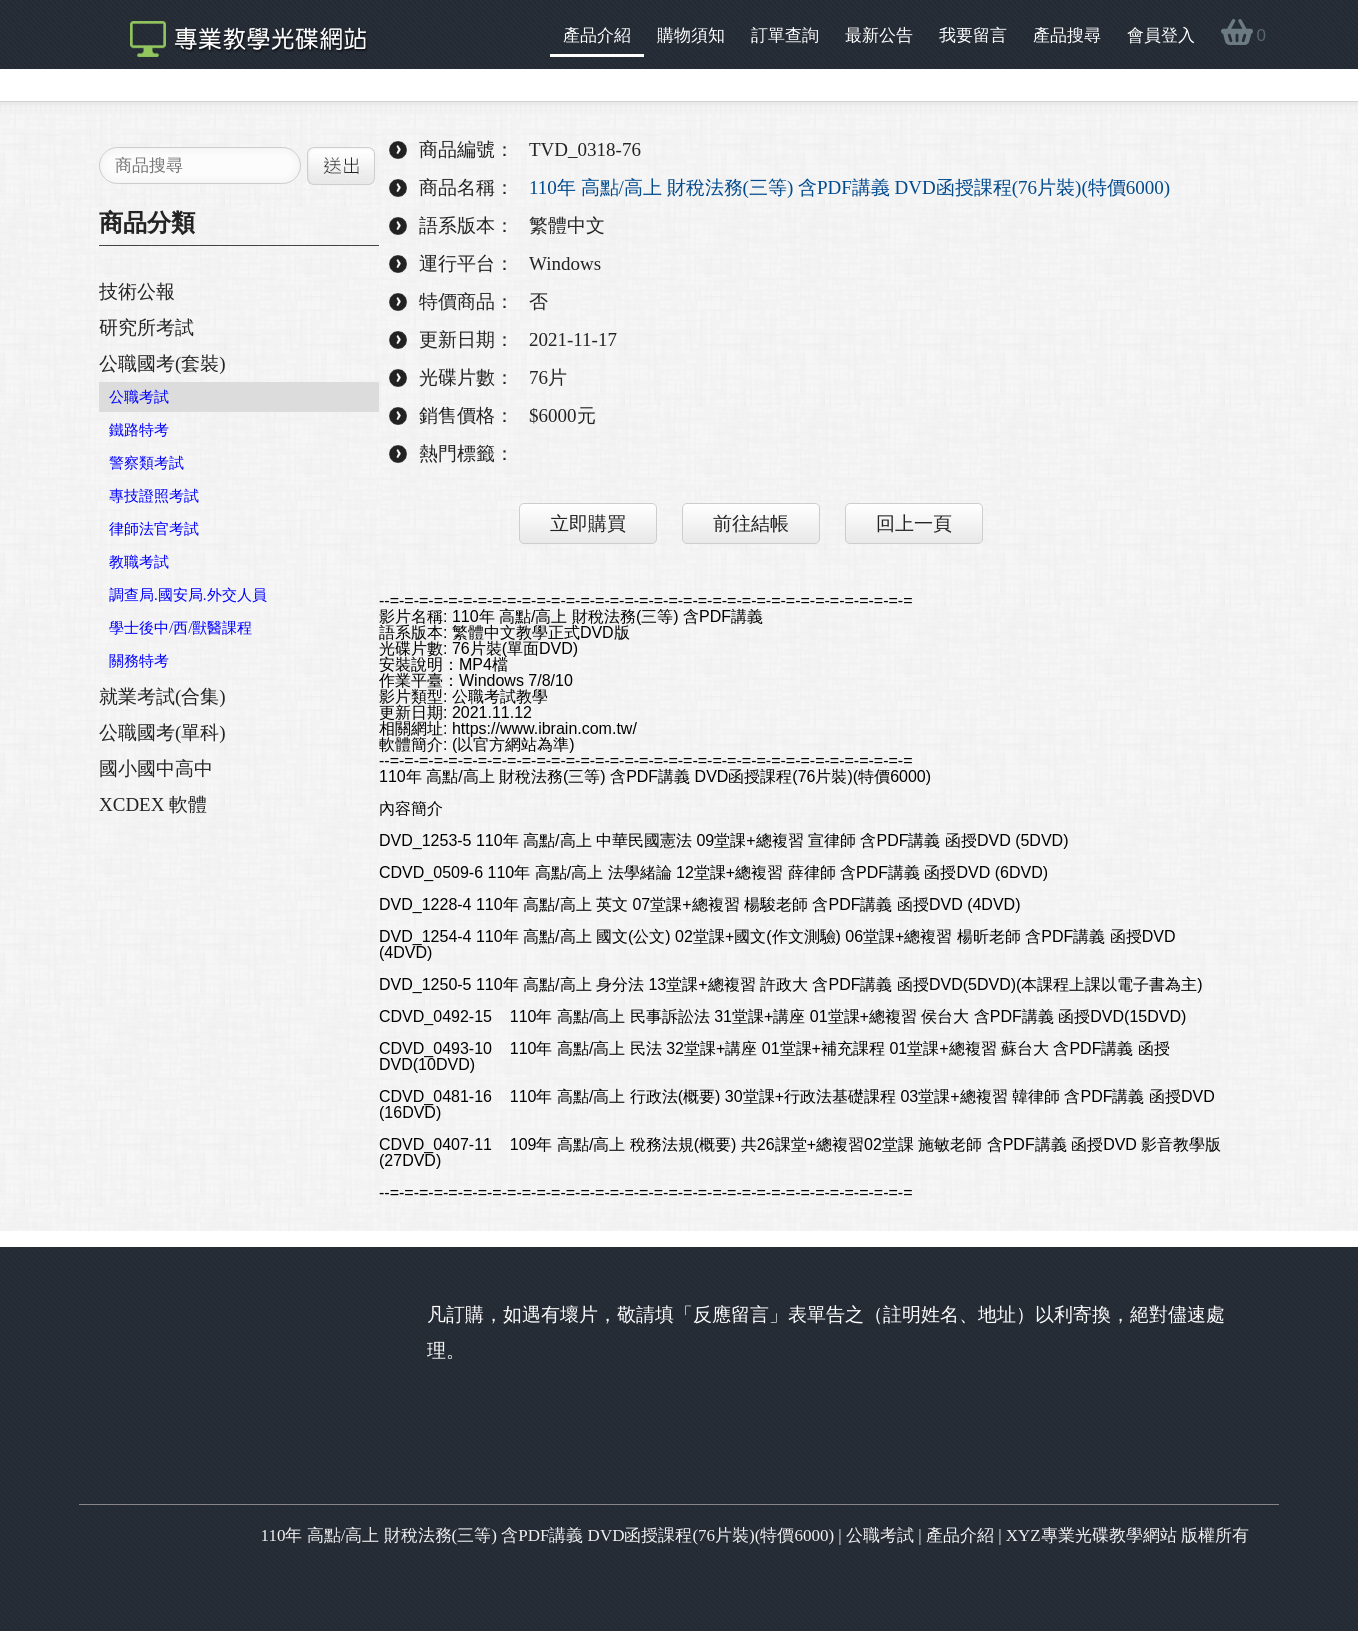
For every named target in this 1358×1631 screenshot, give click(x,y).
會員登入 (1161, 35)
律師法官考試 (154, 529)
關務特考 (139, 661)
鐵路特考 (139, 430)
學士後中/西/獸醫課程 (180, 628)
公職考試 (139, 397)
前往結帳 (751, 523)
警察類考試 (146, 463)
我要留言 (973, 35)
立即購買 (588, 523)
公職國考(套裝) (162, 363)
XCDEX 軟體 (153, 804)
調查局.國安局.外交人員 (188, 595)
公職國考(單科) (162, 732)
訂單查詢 (785, 35)
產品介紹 (597, 35)
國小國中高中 (156, 768)
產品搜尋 (1067, 35)
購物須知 (691, 35)
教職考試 (139, 562)
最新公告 (879, 35)
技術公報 (137, 291)
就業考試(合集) (162, 696)
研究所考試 (146, 327)
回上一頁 (914, 523)
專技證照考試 (154, 496)
